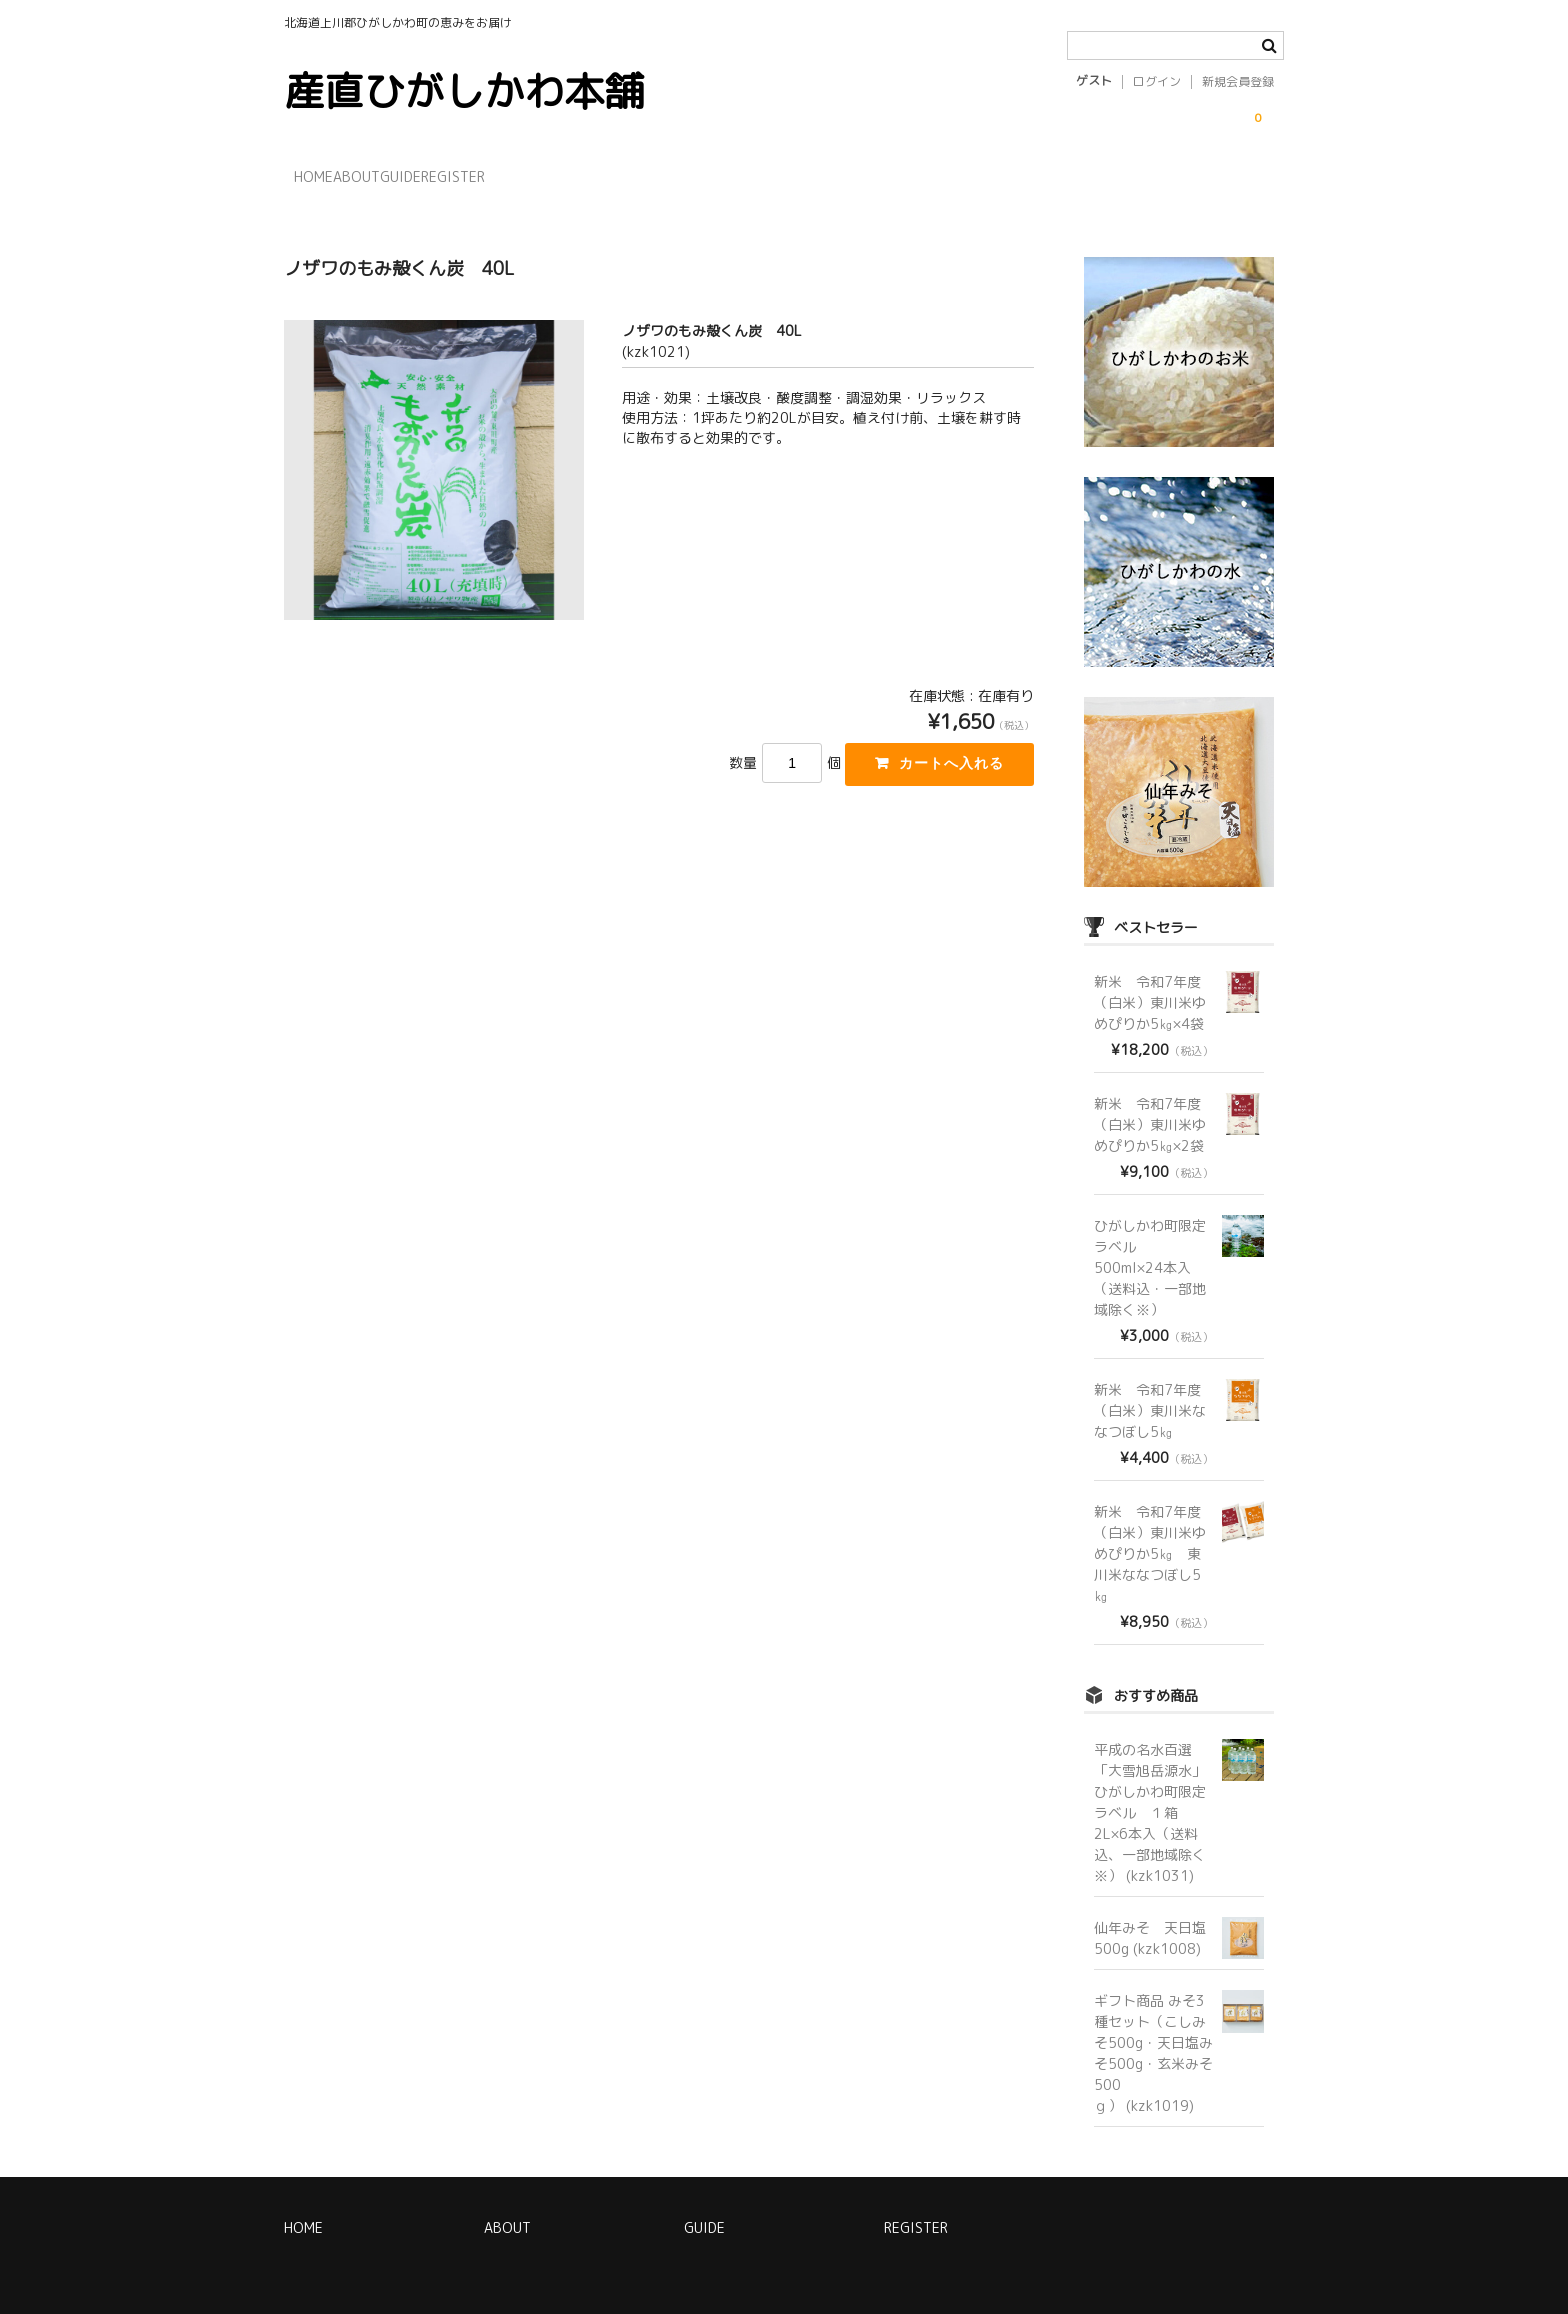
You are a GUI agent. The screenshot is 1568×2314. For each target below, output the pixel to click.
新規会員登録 (1238, 82)
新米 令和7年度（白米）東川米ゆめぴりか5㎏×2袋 (1150, 1104)
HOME (324, 175)
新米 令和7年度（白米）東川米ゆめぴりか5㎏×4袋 (1150, 982)
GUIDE (493, 175)
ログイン (1157, 82)
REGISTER (587, 175)
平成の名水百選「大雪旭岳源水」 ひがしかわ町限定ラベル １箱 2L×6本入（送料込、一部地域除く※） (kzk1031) (1157, 1792)
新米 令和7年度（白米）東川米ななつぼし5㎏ (1150, 1390)
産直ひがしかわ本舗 (464, 91)
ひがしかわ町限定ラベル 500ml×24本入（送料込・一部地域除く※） (1150, 1247)
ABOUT (408, 175)
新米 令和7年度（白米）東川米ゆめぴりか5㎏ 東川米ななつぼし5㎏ (1150, 1533)
